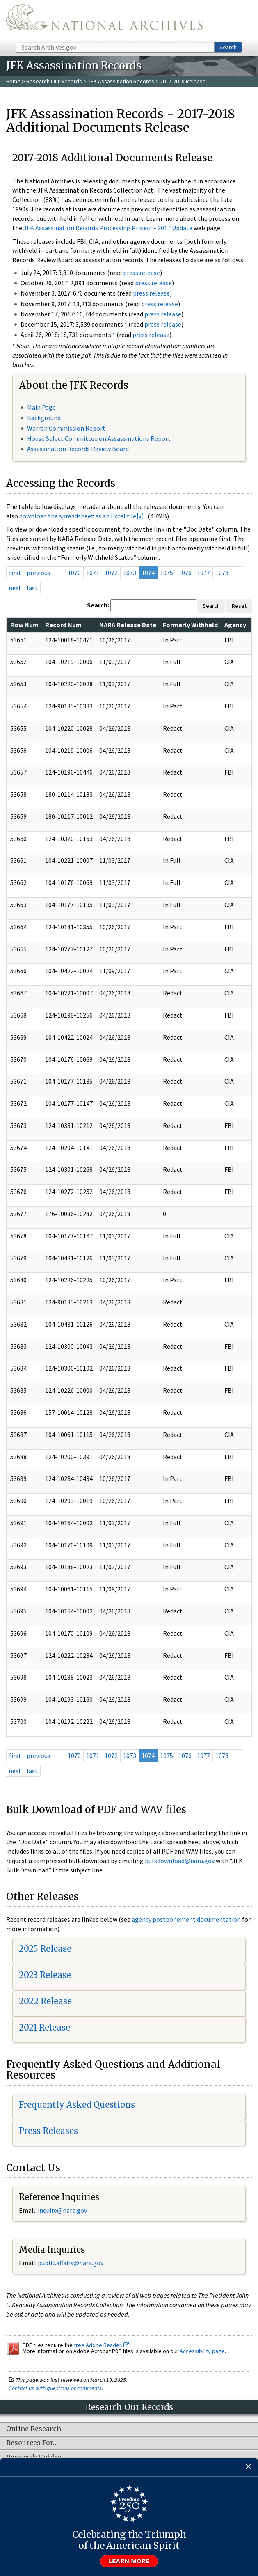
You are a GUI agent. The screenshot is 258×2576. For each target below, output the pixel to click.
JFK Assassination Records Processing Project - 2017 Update (107, 228)
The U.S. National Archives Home (104, 20)
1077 (203, 572)
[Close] (248, 2467)
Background (44, 418)
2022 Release (45, 2001)
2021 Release (44, 2027)
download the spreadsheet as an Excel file (77, 516)
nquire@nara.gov (63, 2210)
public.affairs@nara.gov (70, 2263)
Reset (239, 606)
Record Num (63, 625)
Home (13, 81)
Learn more (129, 2561)
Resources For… (32, 2443)
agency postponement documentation (186, 1919)
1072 (111, 572)
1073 (129, 572)
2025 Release (45, 1948)
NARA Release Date (127, 625)
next (15, 588)
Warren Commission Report (66, 428)
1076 (185, 572)
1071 (92, 572)
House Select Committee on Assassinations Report (99, 438)
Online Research (33, 2429)
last (32, 588)
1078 (221, 572)
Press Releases (48, 2131)
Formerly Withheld (190, 625)
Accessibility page (202, 2351)
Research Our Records (54, 81)
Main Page (41, 407)
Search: (98, 605)
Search (228, 47)
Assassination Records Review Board (78, 449)
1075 (166, 572)
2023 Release (45, 1975)
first (15, 572)
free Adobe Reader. (101, 2345)
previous (38, 572)
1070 (74, 572)
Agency (235, 625)
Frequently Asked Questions (77, 2104)
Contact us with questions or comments (55, 2388)
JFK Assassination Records (121, 81)
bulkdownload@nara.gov (180, 1860)
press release (141, 272)
